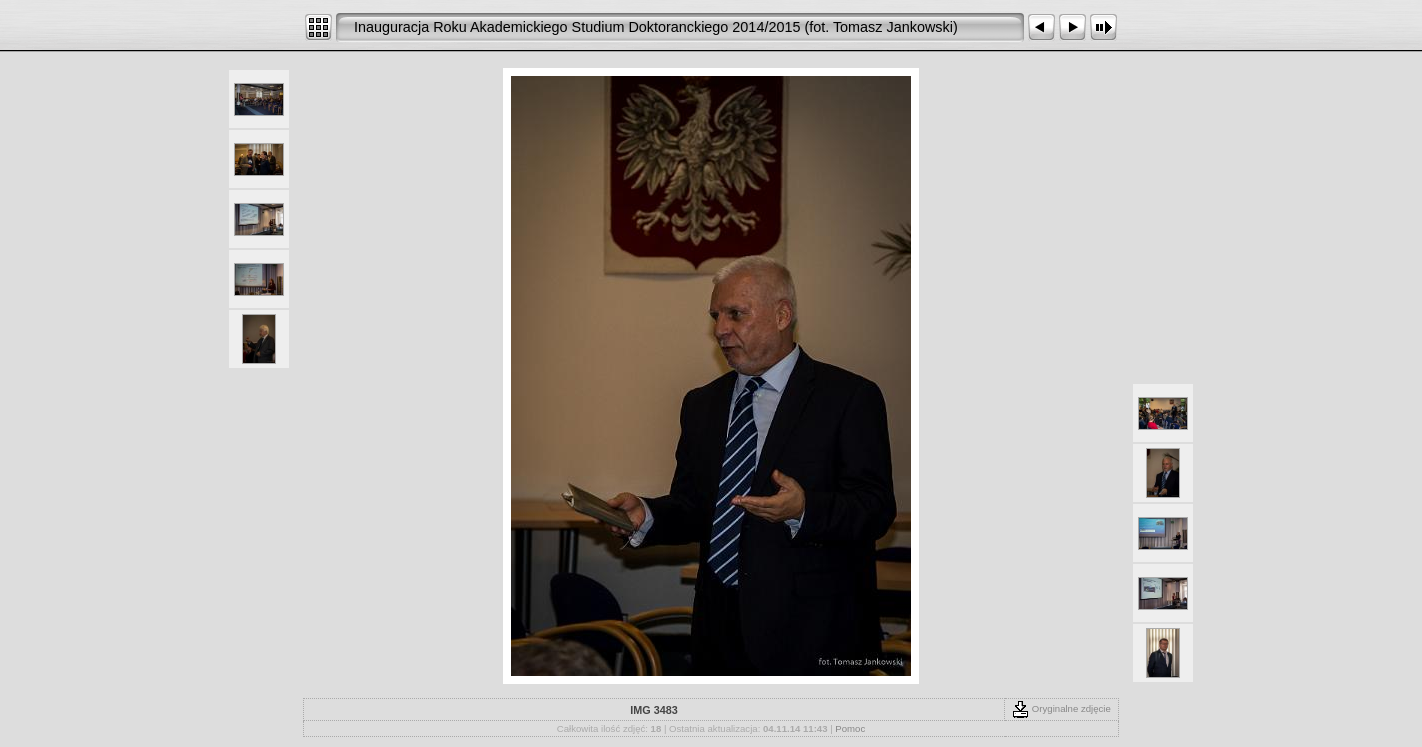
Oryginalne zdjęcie (1061, 708)
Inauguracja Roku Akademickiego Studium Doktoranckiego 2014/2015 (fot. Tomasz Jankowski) (656, 27)
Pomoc (850, 728)
